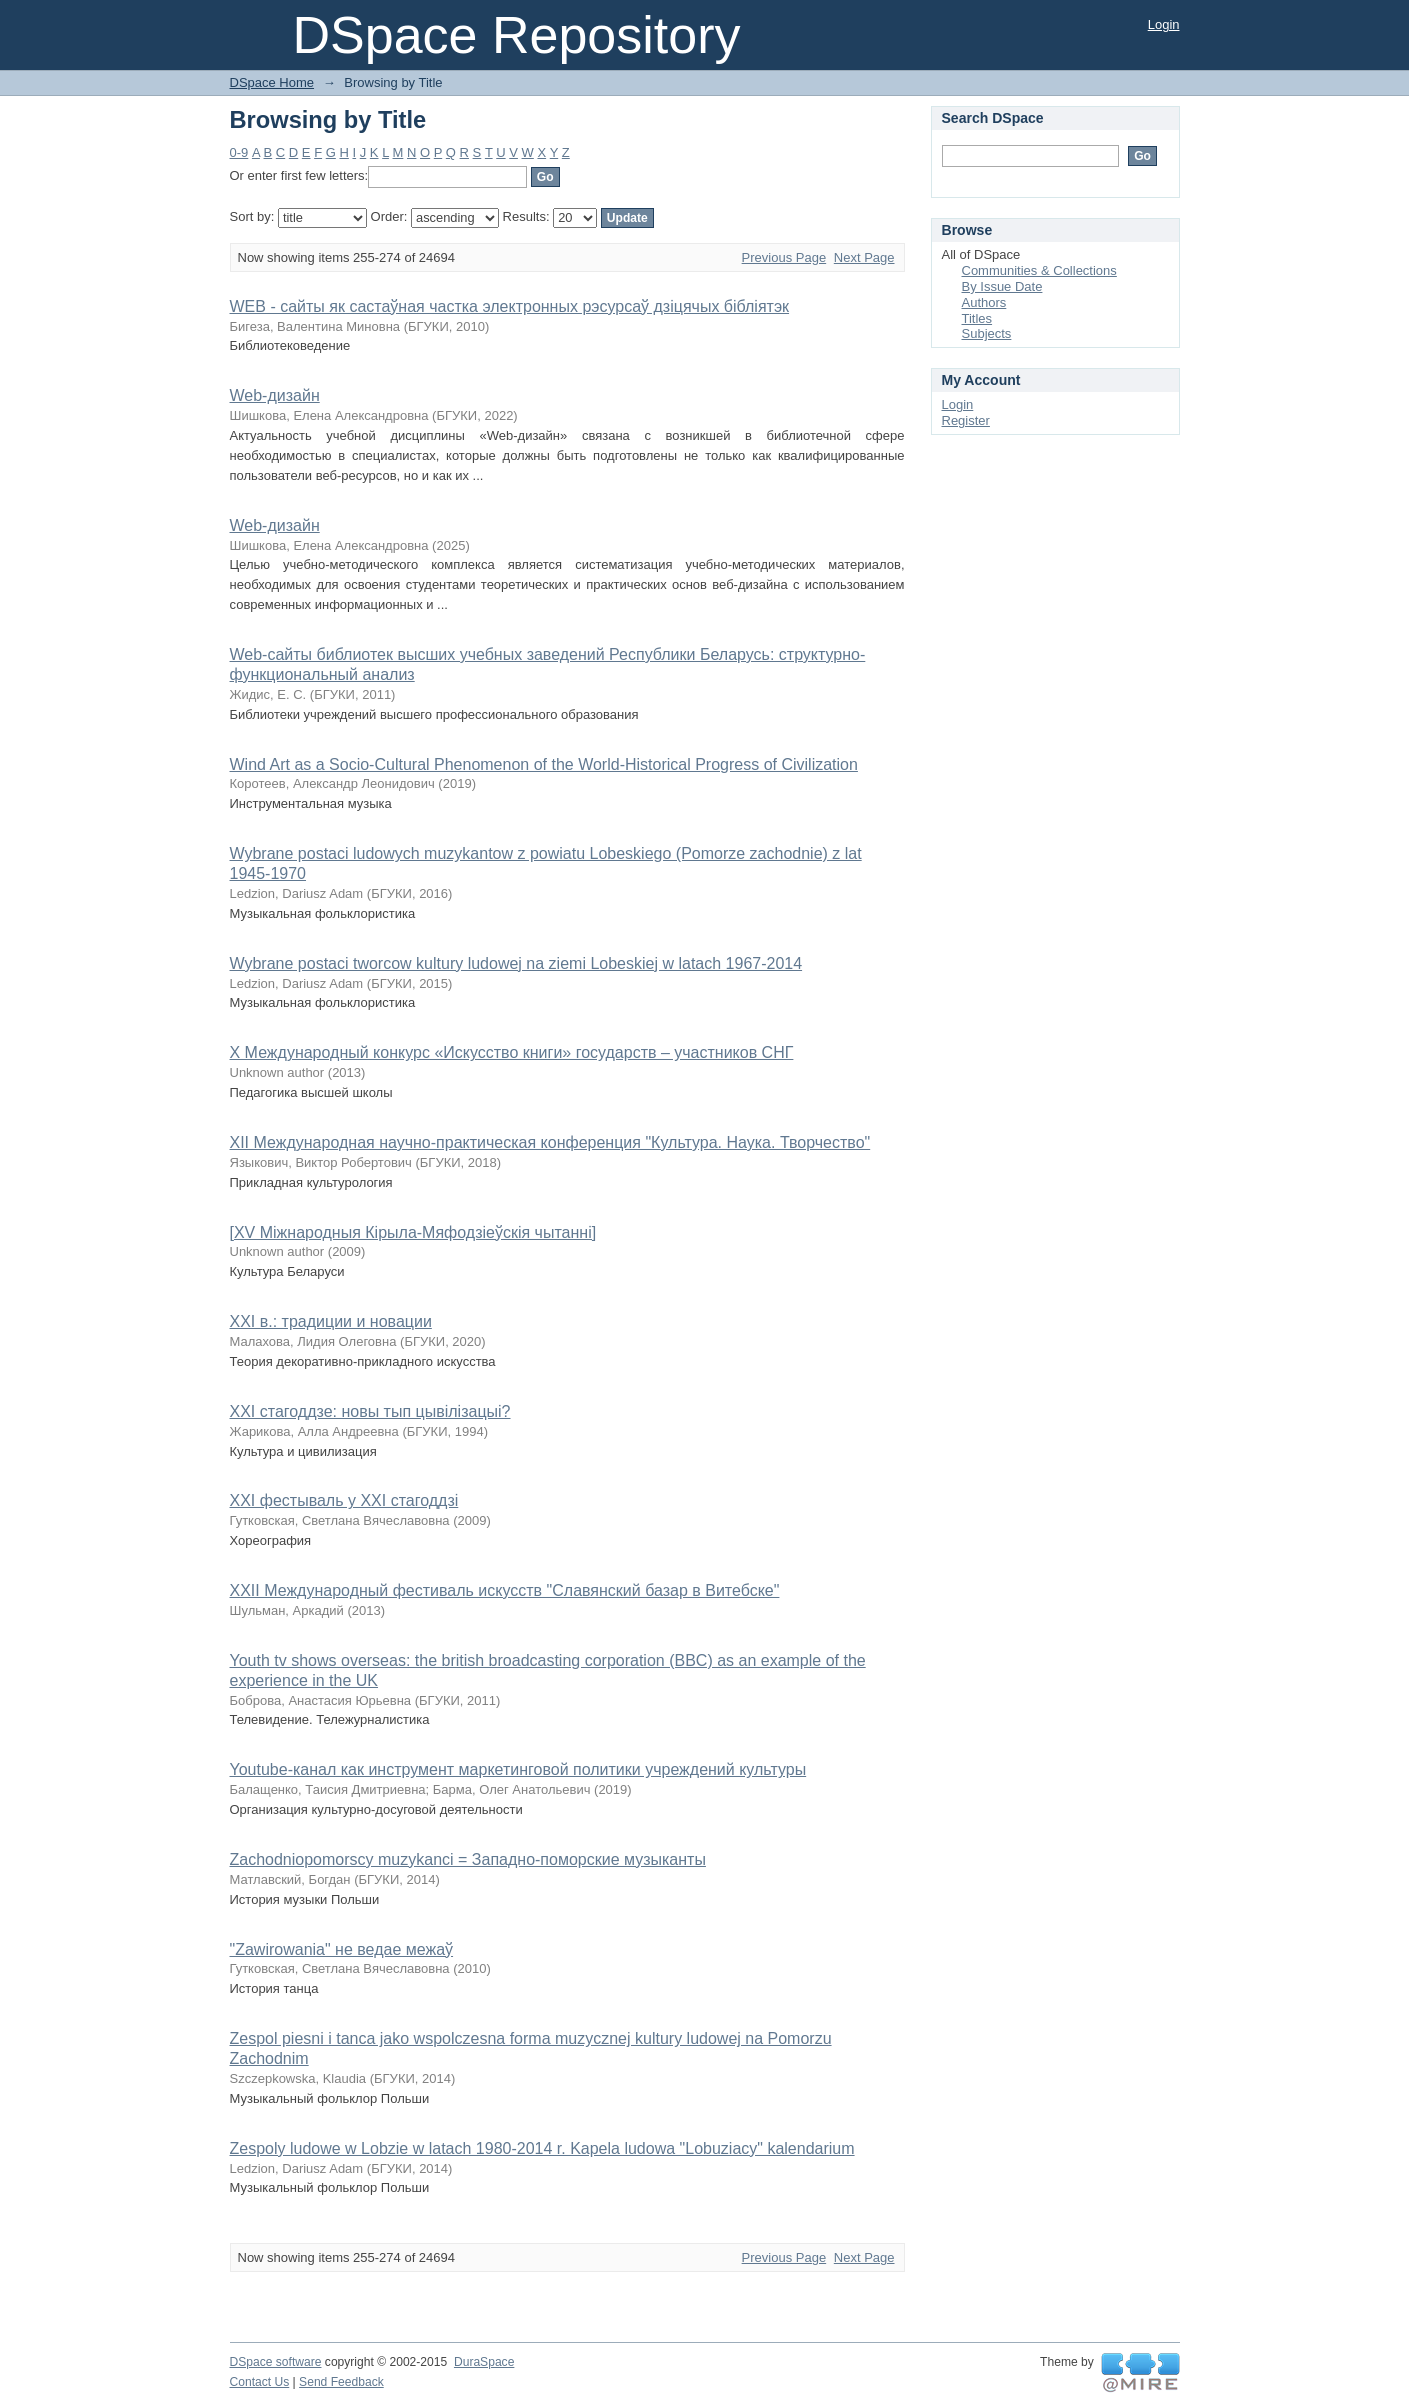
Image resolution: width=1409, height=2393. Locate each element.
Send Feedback (341, 2382)
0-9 (239, 152)
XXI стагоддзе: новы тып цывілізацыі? (370, 1411)
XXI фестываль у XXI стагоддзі (344, 1500)
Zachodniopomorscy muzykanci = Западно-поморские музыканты (468, 1859)
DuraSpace (484, 2362)
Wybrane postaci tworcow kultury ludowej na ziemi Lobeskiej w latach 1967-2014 (516, 963)
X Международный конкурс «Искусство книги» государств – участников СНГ (512, 1052)
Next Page (864, 257)
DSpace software (276, 2362)
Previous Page (784, 257)
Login (1164, 24)
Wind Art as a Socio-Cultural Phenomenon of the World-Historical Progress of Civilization (544, 764)
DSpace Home (272, 82)
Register (966, 420)
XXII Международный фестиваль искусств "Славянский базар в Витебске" (505, 1590)
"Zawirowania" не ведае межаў (342, 1949)
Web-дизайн (275, 395)
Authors (984, 302)
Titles (977, 318)
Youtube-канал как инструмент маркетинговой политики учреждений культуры (518, 1769)
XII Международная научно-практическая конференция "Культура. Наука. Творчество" (550, 1142)
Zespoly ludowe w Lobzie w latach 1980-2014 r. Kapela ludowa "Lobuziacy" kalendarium (542, 2148)
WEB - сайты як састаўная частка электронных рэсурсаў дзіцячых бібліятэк (510, 306)
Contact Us (260, 2382)
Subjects (987, 333)
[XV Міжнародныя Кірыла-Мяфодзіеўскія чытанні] (413, 1232)
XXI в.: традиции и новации (331, 1321)
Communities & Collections (1039, 270)
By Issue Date (1002, 286)
